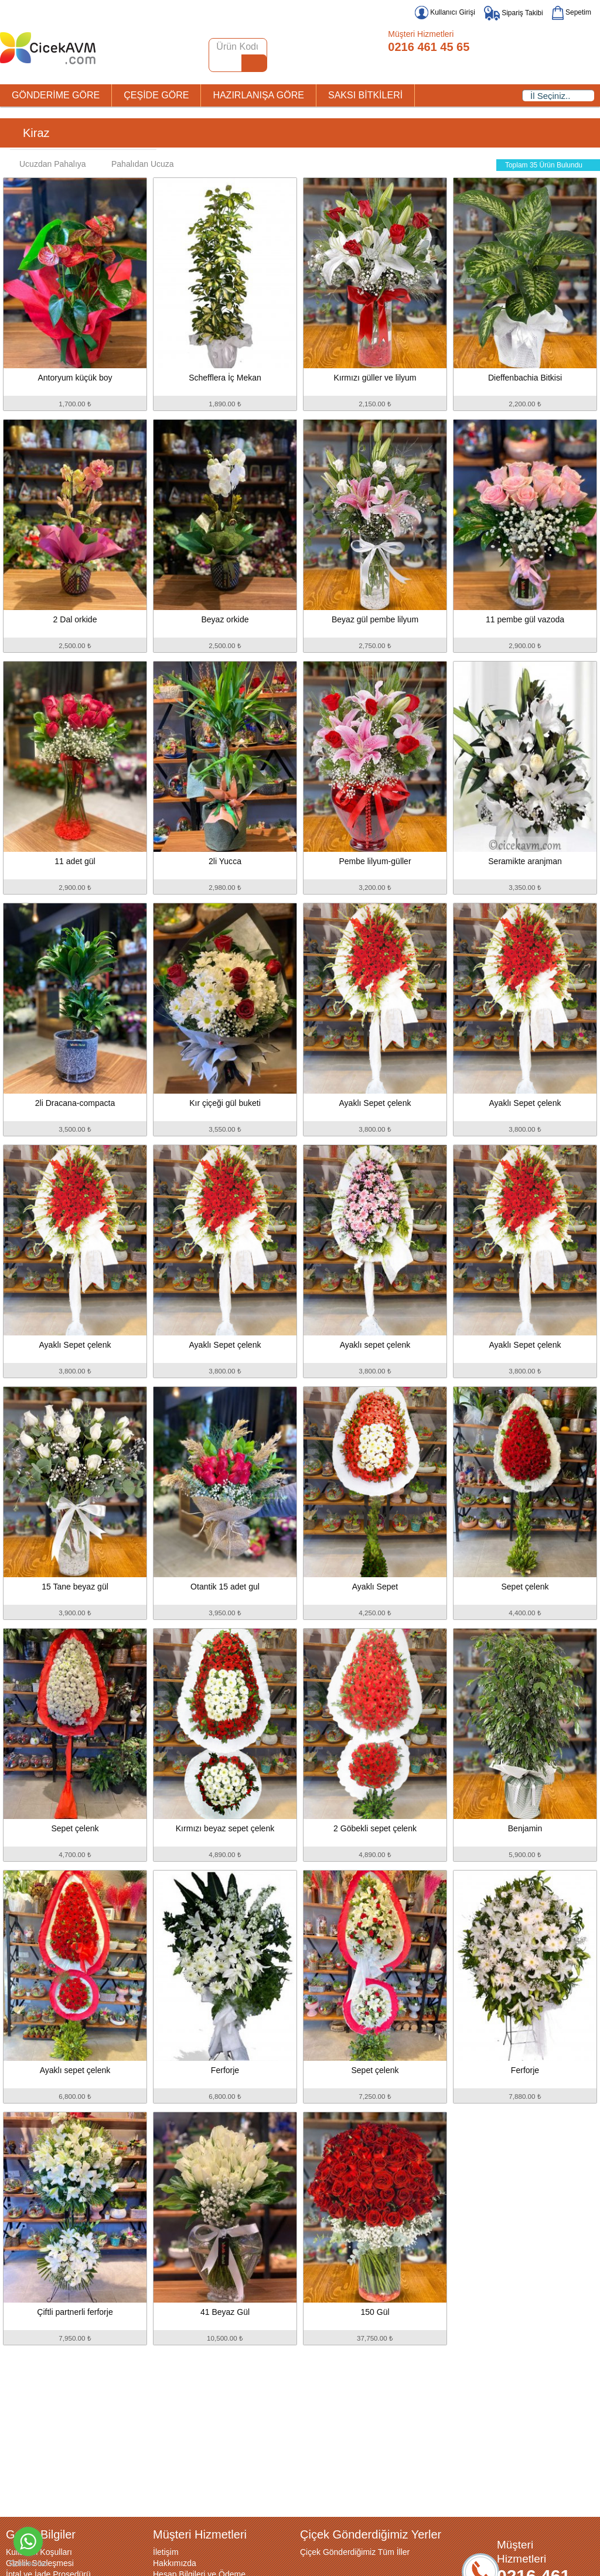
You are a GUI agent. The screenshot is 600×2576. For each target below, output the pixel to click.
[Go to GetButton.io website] (28, 2564)
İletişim (166, 2552)
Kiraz (36, 133)
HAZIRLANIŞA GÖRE (258, 95)
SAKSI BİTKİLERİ (365, 95)
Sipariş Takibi (513, 13)
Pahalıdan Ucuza (137, 164)
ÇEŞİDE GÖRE (156, 95)
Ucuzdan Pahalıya (47, 164)
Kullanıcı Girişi (445, 12)
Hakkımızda (174, 2563)
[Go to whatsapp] (28, 2541)
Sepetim (571, 12)
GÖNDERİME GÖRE (56, 95)
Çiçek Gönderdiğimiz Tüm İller (355, 2552)
